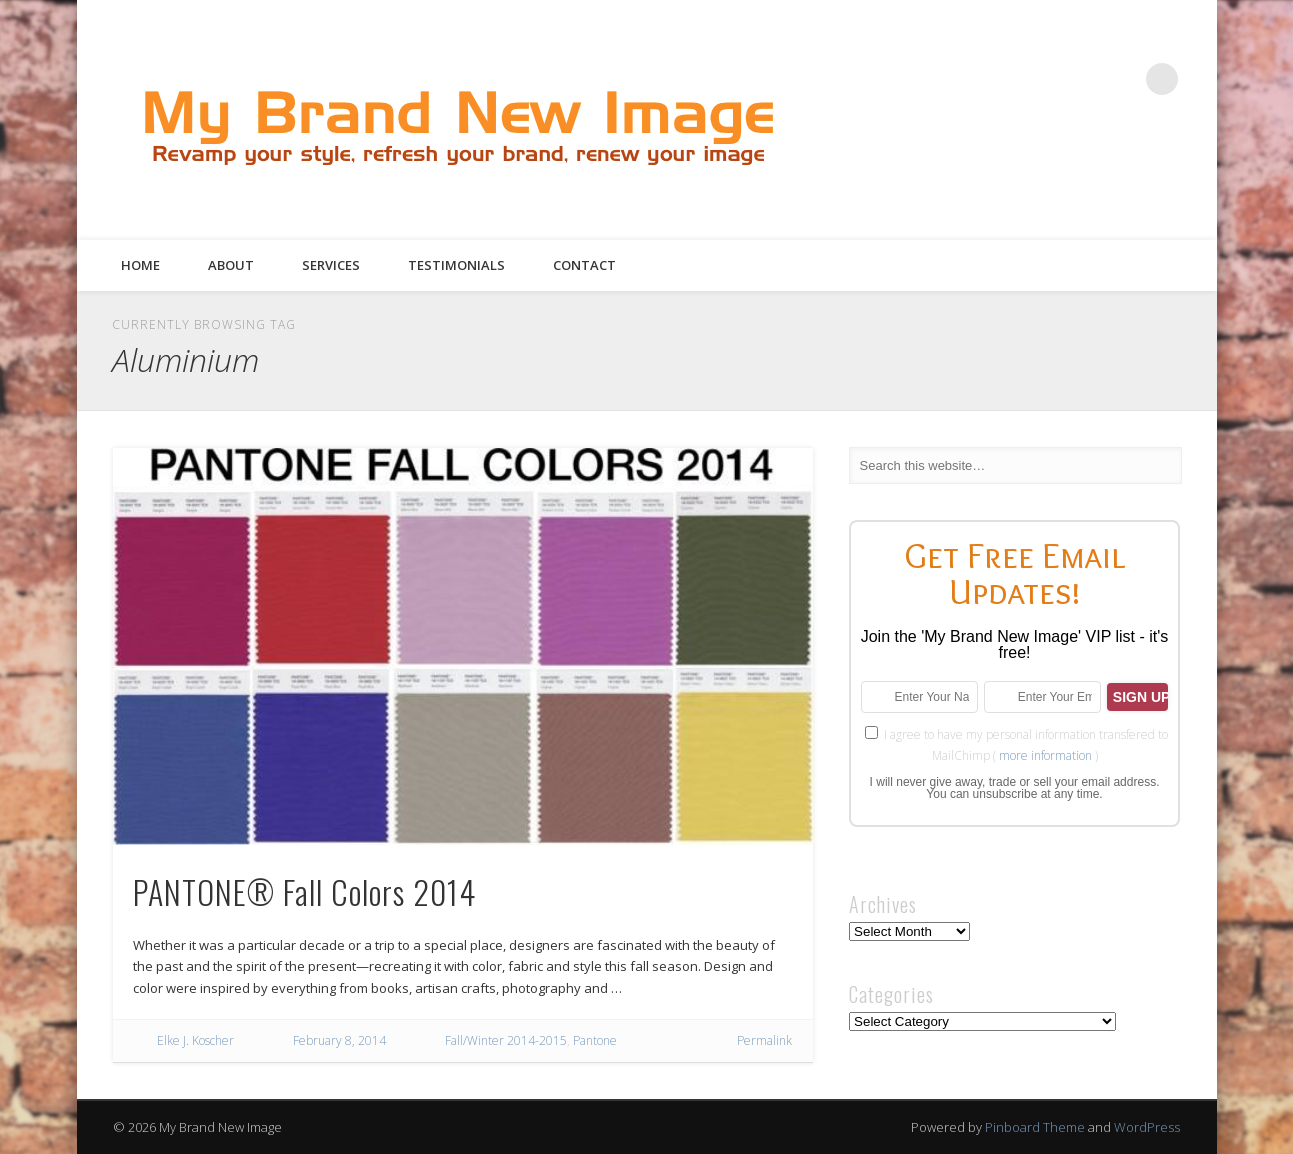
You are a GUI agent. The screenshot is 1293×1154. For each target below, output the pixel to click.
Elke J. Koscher (195, 1040)
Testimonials (456, 265)
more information (1045, 755)
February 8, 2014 (339, 1040)
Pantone (595, 1040)
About (231, 265)
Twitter (1039, 79)
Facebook (998, 79)
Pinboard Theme (1035, 1127)
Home (140, 265)
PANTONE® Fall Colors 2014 (304, 891)
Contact (584, 265)
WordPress (1147, 1127)
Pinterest (1080, 79)
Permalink (764, 1040)
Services (331, 265)
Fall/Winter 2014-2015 (506, 1040)
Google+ (1121, 79)
